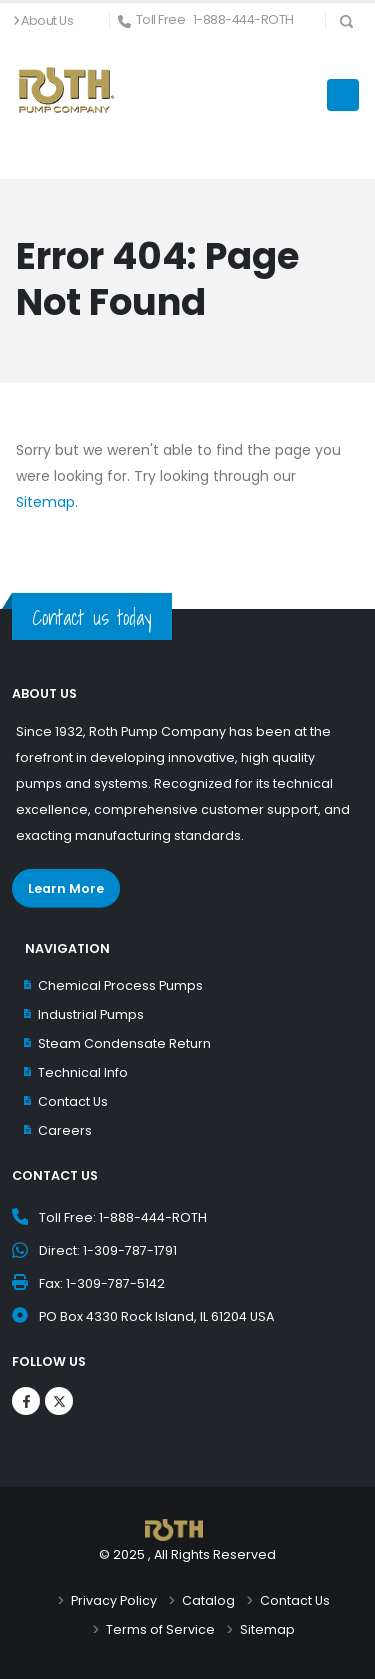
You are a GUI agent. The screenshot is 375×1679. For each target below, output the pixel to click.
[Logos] (26, 1401)
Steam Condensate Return (124, 1043)
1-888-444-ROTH (243, 19)
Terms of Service (160, 1629)
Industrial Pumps (91, 1014)
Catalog (208, 1600)
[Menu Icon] (343, 95)
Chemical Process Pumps (120, 985)
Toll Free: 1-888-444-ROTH (123, 1217)
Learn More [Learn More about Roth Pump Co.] (66, 888)
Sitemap (45, 502)
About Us (47, 20)
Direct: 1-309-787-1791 (108, 1250)
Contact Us (73, 1101)
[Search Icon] (346, 20)
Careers (65, 1130)
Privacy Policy (114, 1600)
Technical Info (83, 1072)
